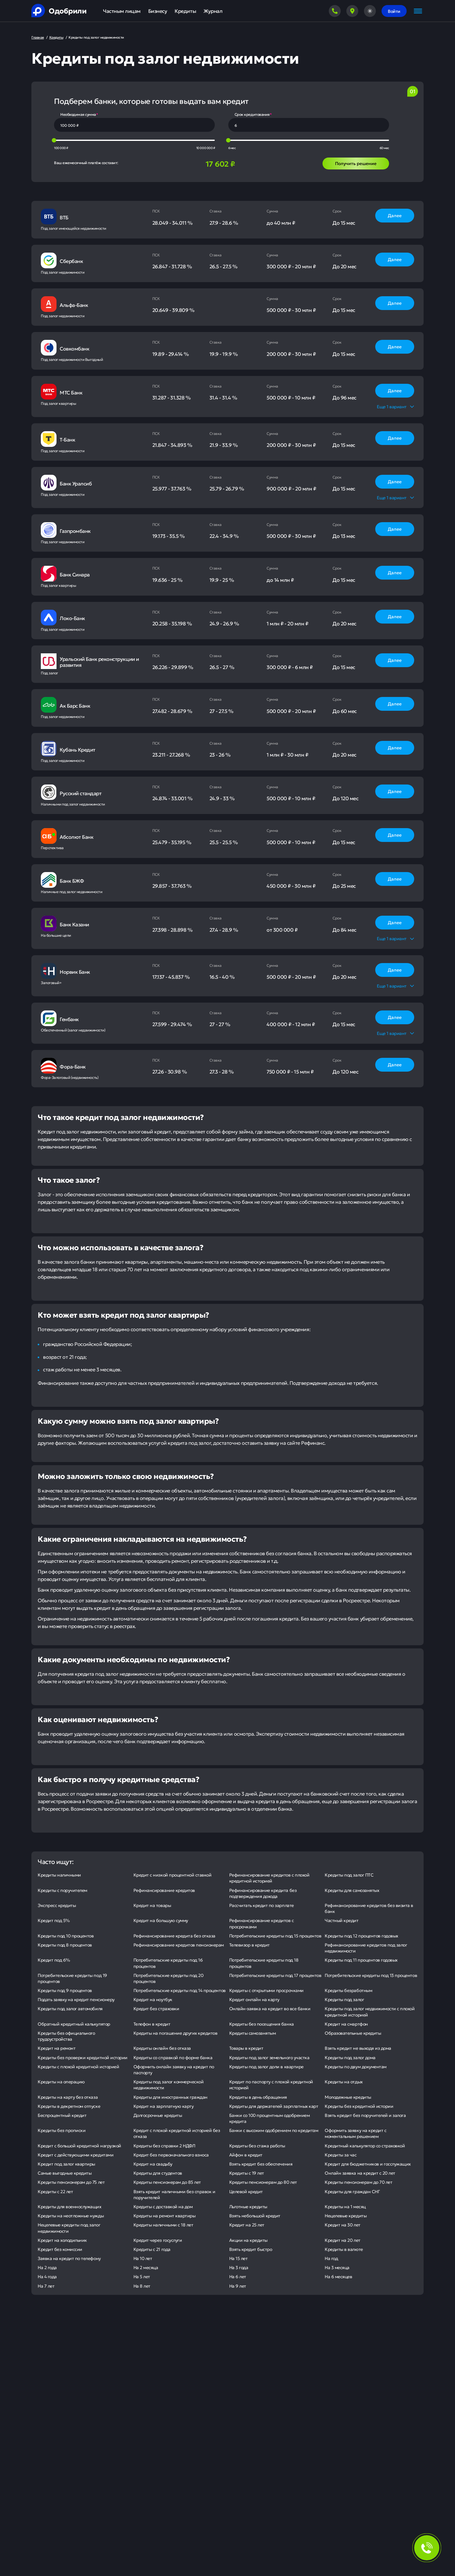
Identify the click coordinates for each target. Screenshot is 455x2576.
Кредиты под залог (344, 1999)
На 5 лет (141, 2276)
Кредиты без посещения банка (261, 2023)
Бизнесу (157, 11)
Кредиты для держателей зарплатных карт (273, 2105)
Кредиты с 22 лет (55, 2191)
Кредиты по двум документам (356, 2066)
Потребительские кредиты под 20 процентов (168, 1978)
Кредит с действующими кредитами (75, 2154)
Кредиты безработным (348, 1990)
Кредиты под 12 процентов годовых (361, 1935)
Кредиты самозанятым (252, 2032)
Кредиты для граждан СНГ (352, 2191)
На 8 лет (141, 2285)
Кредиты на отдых (343, 2081)
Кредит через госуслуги (157, 2239)
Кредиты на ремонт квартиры (164, 2215)
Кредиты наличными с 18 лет (163, 2224)
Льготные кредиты (248, 2206)
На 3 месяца (337, 2267)
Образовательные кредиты (353, 2032)
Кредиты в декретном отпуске (69, 2105)
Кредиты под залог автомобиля (70, 2008)
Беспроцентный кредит (62, 2115)
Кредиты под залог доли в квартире (266, 2066)
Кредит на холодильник (62, 2239)
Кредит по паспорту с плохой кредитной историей (271, 2084)
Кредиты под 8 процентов (65, 1944)
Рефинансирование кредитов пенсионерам (178, 1944)
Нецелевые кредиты (345, 2215)
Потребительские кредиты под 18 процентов (264, 1962)
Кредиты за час (340, 2154)
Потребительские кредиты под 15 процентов (275, 1935)
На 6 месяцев (338, 2276)
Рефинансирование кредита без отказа (174, 1935)
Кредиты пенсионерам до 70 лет (358, 2181)
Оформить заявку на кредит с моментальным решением (355, 2133)
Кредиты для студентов (157, 2172)
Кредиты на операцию (61, 2081)
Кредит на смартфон (346, 2023)
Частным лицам (122, 11)
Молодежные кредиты (348, 2096)
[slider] (54, 140)
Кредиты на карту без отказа (68, 2096)
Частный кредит (341, 1920)
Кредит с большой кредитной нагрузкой (79, 2145)
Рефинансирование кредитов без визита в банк (369, 1908)
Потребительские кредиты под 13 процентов (371, 1975)
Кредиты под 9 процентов (65, 1990)
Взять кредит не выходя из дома (358, 2047)
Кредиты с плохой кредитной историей (78, 2066)
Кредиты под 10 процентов (66, 1935)
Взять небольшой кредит (254, 2215)
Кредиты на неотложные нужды (71, 2215)
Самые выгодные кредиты (64, 2172)
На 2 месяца (145, 2267)
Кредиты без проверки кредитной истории (82, 2057)
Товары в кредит (246, 2047)
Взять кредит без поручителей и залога (365, 2115)
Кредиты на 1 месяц (345, 2206)
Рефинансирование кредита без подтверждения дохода (263, 1893)
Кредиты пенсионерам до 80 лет (263, 2181)
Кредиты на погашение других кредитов (175, 2032)
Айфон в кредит (246, 2154)
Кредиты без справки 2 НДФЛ (164, 2145)
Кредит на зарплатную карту (163, 2105)
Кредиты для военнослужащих (69, 2206)
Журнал (212, 11)
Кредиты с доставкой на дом (163, 2206)
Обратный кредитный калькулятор (74, 2023)
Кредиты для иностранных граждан (170, 2096)
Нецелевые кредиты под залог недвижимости (69, 2227)
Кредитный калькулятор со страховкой (365, 2145)
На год (331, 2258)
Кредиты (185, 11)
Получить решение (355, 163)
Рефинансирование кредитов (164, 1890)
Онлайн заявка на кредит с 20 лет (360, 2172)
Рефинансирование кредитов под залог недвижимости (366, 1947)
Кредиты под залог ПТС (349, 1874)
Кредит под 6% (54, 1959)
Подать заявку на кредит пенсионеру (76, 1999)
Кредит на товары (152, 1905)
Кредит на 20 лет (342, 2239)
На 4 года (47, 2276)
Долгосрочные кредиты (157, 2115)
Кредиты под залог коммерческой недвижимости (168, 2084)
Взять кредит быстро (250, 2249)
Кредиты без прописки (61, 2130)
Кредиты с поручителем (62, 1890)
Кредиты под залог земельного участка (269, 2057)
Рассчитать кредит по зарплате (261, 1905)
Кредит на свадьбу (152, 2163)
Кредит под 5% (54, 1920)
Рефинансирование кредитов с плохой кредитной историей (269, 1877)
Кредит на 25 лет (246, 2224)
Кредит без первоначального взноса (171, 2154)
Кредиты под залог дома (350, 2057)
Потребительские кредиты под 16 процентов (168, 1962)
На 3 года (238, 2267)
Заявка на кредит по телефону (69, 2258)
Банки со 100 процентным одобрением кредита (269, 2118)
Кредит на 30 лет (342, 2224)
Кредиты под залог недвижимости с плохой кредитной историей (369, 2011)
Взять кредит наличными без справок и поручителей (174, 2194)
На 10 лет (142, 2258)
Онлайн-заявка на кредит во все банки (270, 2008)
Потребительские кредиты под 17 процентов (275, 1975)
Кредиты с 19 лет (246, 2172)
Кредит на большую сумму (160, 1920)
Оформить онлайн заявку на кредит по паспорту (173, 2069)
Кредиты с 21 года (152, 2249)
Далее (395, 215)
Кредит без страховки (156, 2008)
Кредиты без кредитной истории (359, 2105)
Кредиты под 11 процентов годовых (361, 1959)
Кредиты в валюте (344, 2249)
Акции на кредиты (248, 2239)
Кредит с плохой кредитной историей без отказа (176, 2133)
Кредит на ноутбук (152, 1999)
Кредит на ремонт (56, 2047)
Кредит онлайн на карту (254, 1999)
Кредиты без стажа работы (257, 2145)
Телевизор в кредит (249, 1944)
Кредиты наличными (59, 1874)
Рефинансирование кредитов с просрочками (261, 1923)
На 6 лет (237, 2276)
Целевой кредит (246, 2191)
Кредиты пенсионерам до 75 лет (71, 2181)
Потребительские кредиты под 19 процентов (72, 1978)
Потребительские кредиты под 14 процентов (179, 1990)
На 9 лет (237, 2285)
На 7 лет (46, 2285)
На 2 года (47, 2267)
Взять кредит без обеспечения (261, 2163)
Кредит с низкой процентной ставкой (172, 1874)
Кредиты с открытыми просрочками (266, 1990)
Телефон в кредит (151, 2023)
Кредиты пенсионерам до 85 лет (167, 2181)
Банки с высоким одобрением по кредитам (273, 2130)
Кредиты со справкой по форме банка (173, 2057)
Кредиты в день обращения (258, 2096)
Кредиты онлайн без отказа (162, 2047)
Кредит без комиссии (60, 2249)
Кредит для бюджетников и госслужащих (368, 2163)
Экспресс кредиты (57, 1905)
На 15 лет (238, 2258)
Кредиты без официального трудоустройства (66, 2035)
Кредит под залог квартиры (66, 2163)
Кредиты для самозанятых (352, 1890)
